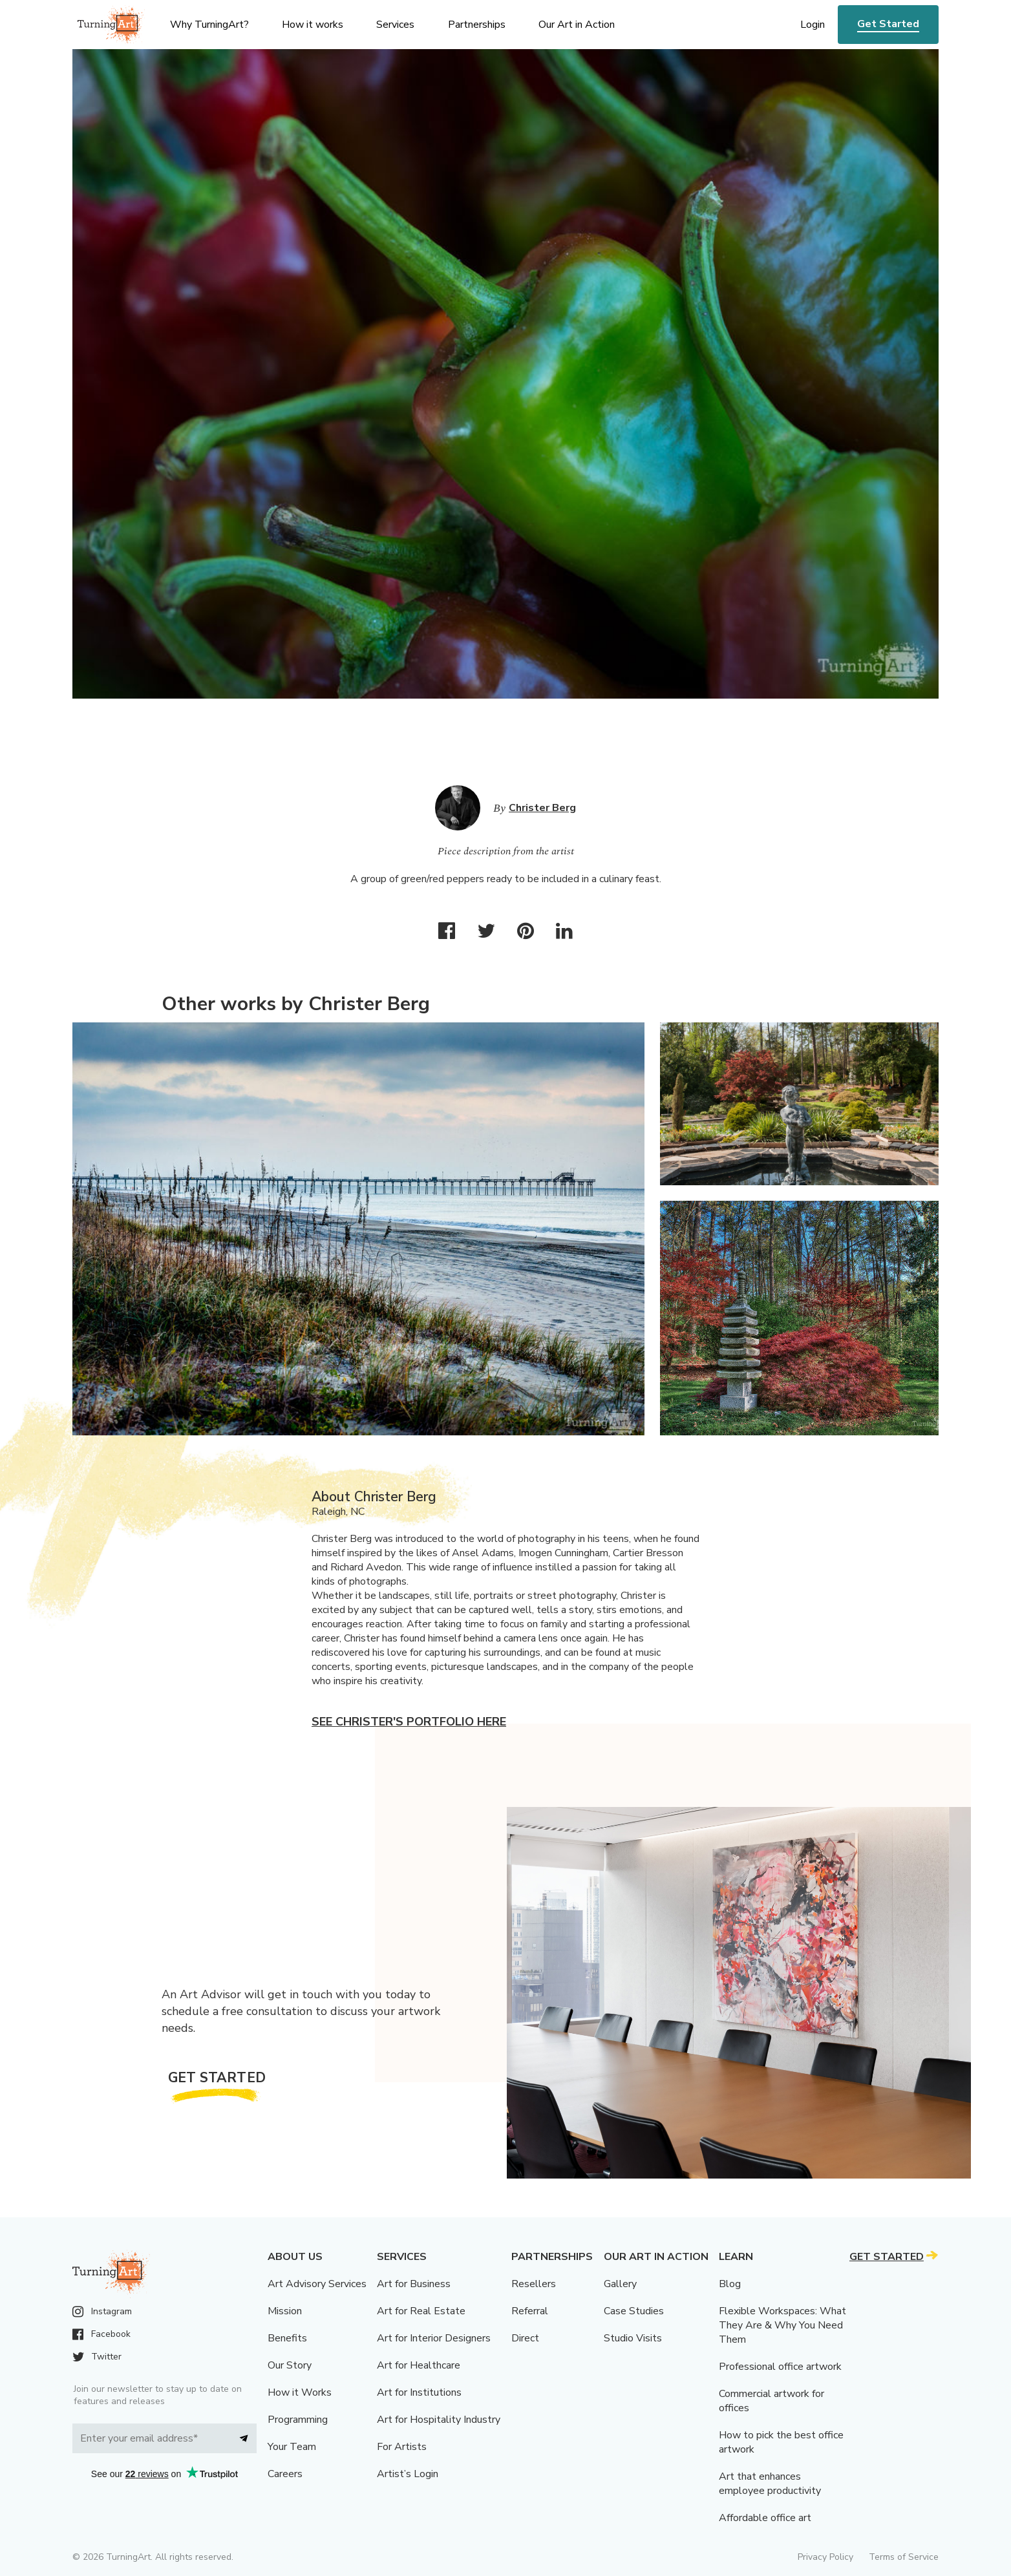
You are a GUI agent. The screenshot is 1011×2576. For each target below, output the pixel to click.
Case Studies (634, 2311)
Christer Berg (542, 808)
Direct (525, 2338)
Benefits (287, 2338)
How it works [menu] (312, 24)
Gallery (620, 2284)
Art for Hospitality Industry (438, 2419)
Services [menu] (395, 24)
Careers (285, 2474)
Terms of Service (904, 2557)
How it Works (300, 2392)
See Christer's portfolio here (409, 1721)
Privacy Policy (825, 2557)
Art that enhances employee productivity (770, 2483)
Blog (730, 2284)
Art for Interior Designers (434, 2338)
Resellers (533, 2284)
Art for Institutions (419, 2392)
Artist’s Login (407, 2474)
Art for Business (414, 2284)
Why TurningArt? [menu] (209, 24)
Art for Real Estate (421, 2311)
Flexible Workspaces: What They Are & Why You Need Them (782, 2325)
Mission (285, 2311)
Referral (529, 2311)
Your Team (292, 2447)
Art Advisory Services (317, 2284)
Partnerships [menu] (477, 24)
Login (812, 24)
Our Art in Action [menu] (576, 24)
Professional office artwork (780, 2367)
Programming (298, 2419)
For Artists (402, 2447)
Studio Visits (633, 2338)
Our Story (290, 2365)
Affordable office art (765, 2518)
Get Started (888, 24)
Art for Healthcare (418, 2365)
